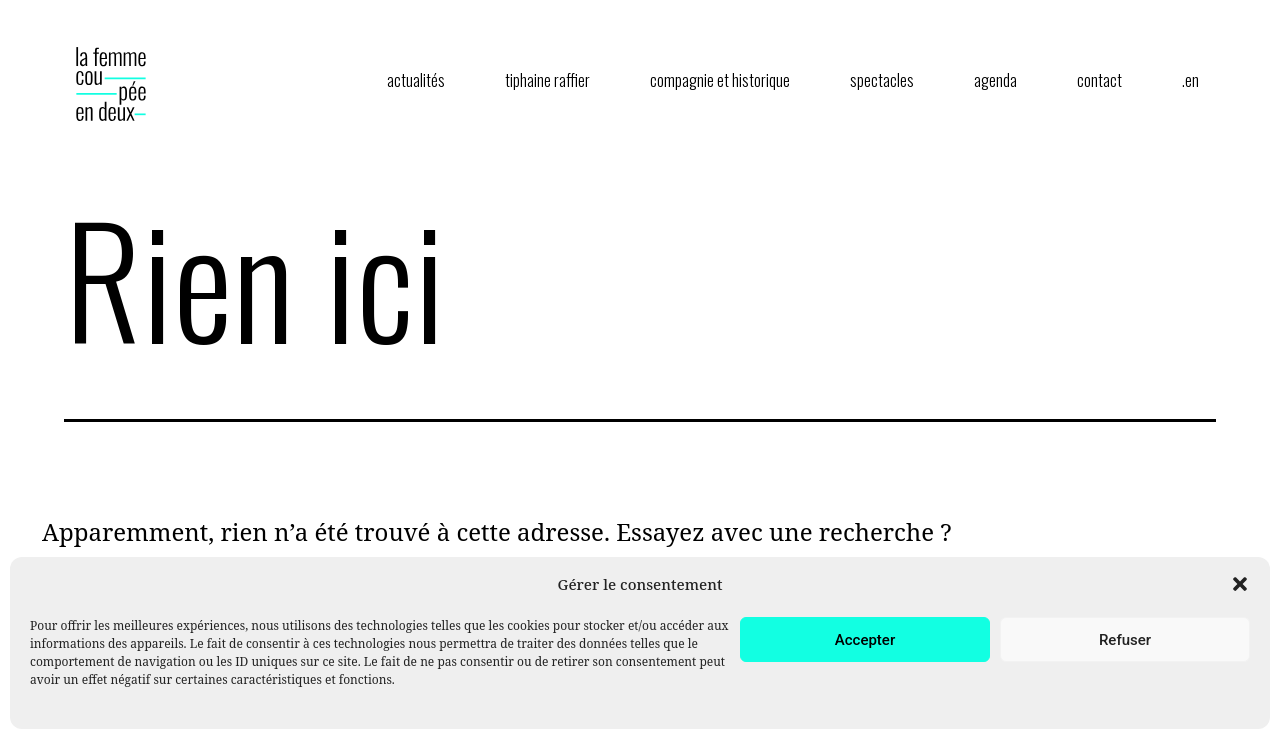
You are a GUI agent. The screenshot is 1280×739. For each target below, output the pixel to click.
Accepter (865, 640)
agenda (995, 80)
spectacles (882, 80)
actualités (416, 80)
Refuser (1125, 640)
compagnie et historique (720, 80)
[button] (1240, 584)
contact (1099, 80)
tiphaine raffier (547, 80)
